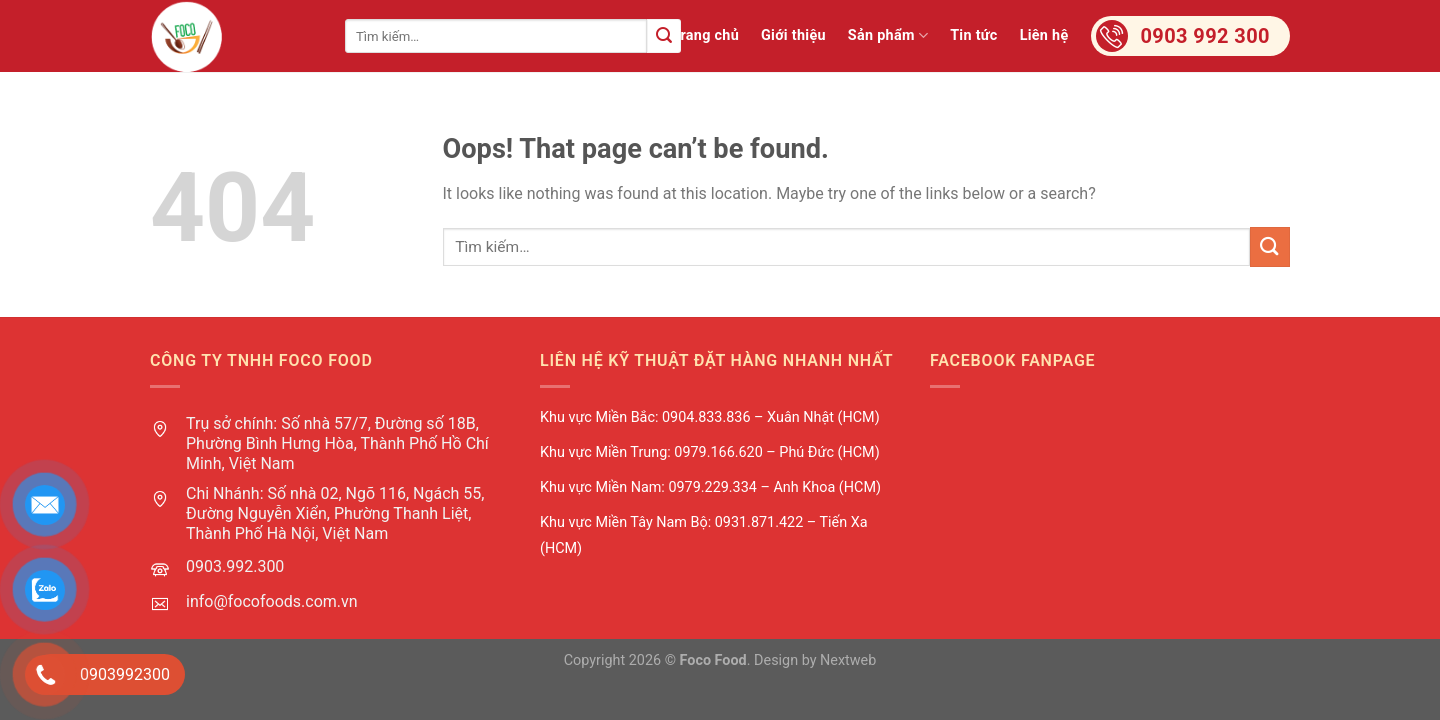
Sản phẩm (888, 35)
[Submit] (664, 36)
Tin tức (974, 35)
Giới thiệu (793, 35)
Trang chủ (705, 35)
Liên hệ (1044, 35)
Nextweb (848, 660)
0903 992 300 (1206, 36)
